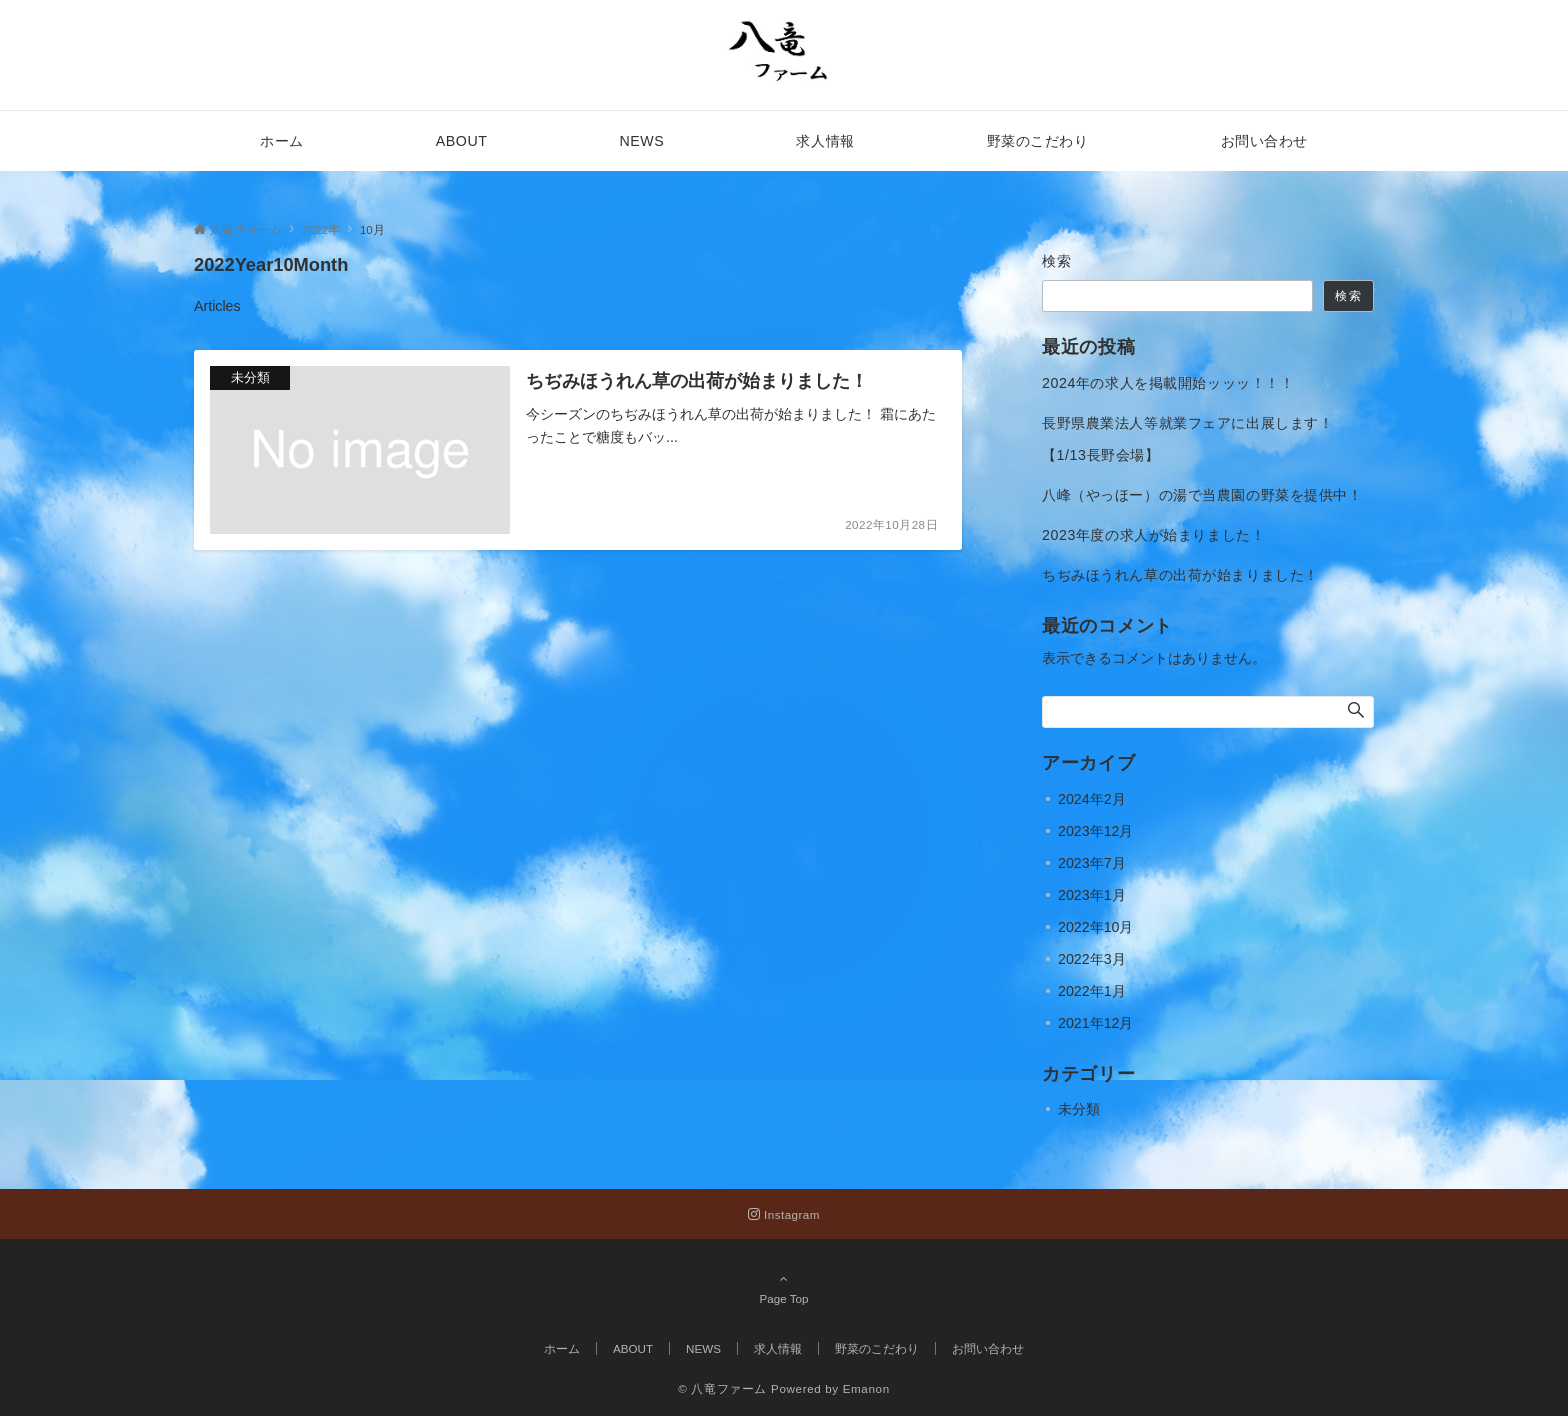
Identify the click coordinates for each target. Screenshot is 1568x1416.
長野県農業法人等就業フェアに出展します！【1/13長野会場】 (1187, 439)
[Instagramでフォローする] (784, 1214)
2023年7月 (1092, 863)
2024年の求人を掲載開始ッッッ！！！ (1168, 383)
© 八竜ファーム (722, 1388)
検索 (1057, 261)
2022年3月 (1092, 959)
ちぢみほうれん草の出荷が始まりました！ (1180, 575)
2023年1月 (1092, 895)
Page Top (784, 1288)
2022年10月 (1095, 927)
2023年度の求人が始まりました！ (1153, 535)
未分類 (1079, 1109)
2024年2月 (1092, 799)
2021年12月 (1095, 1023)
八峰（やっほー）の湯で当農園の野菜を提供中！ (1202, 495)
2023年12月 (1095, 831)
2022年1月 (1092, 991)
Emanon (866, 1388)
